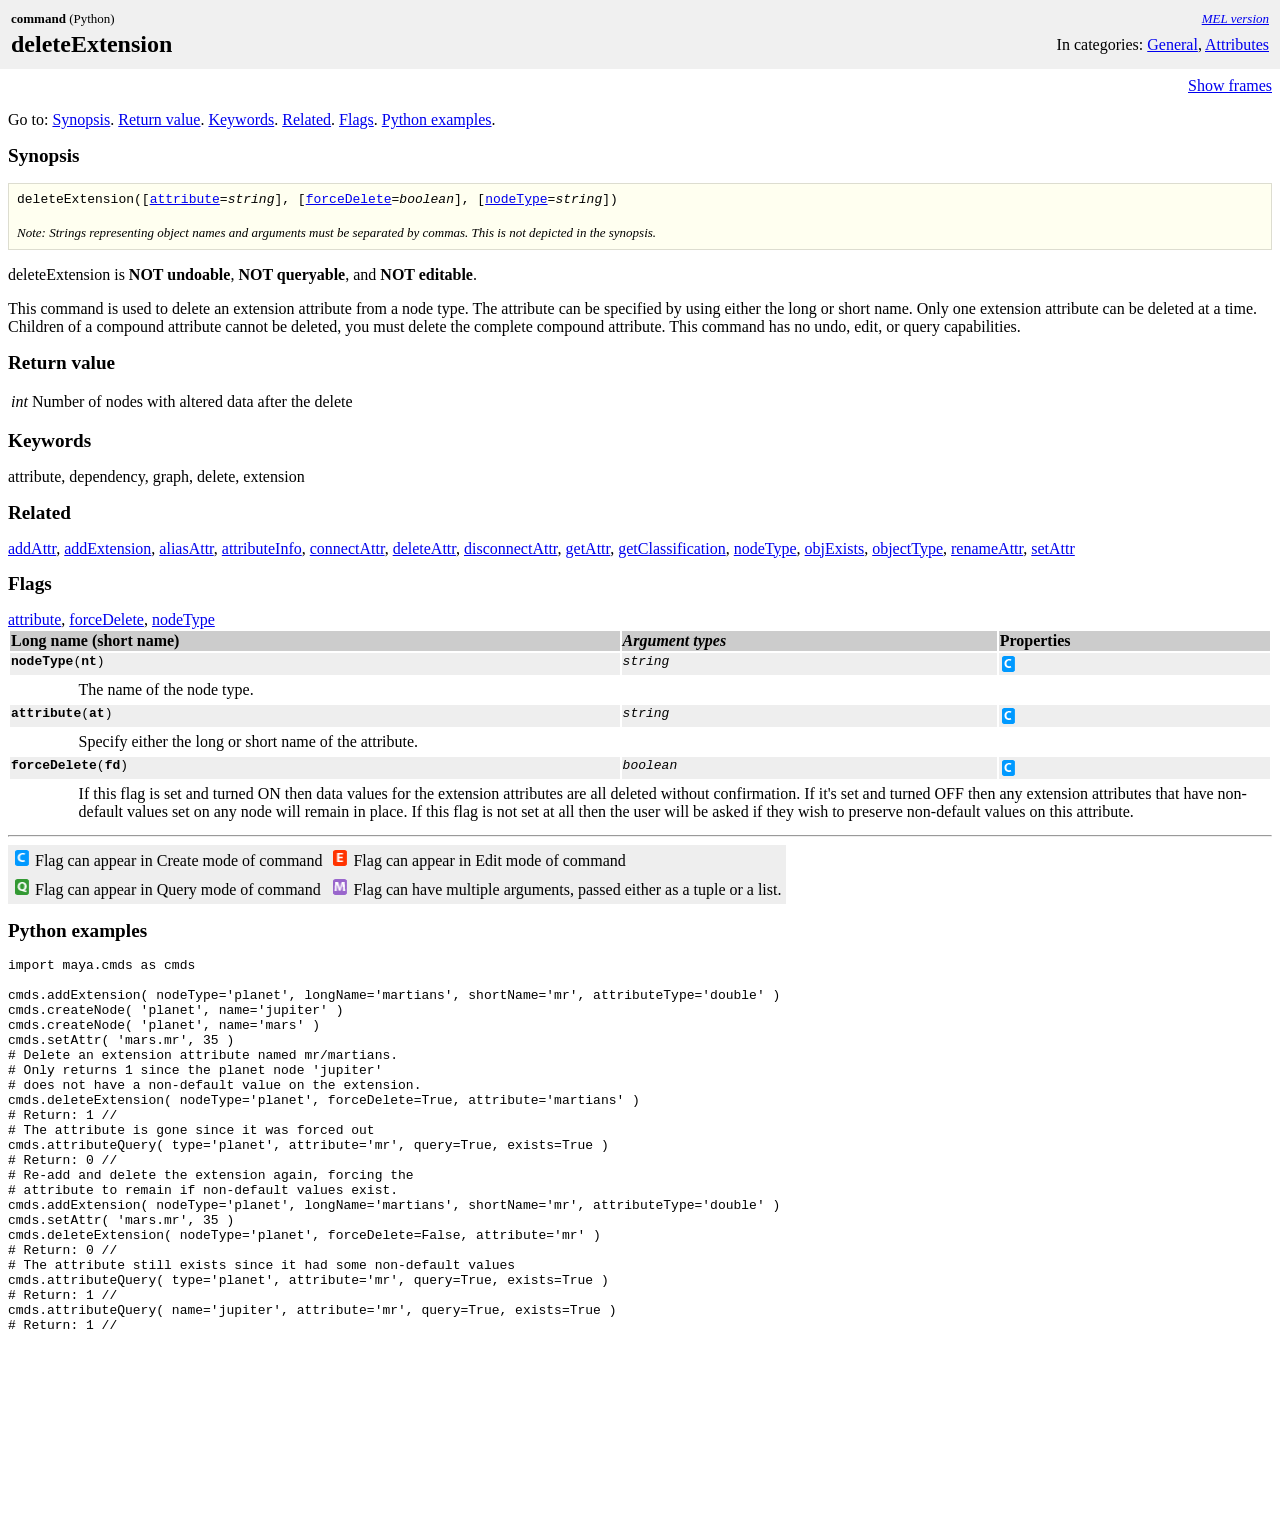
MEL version (1235, 18)
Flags (356, 119)
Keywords (241, 119)
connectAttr (347, 551)
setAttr (1053, 551)
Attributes (1237, 44)
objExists (835, 551)
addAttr (32, 551)
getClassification (672, 551)
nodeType (516, 201)
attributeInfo (262, 551)
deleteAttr (424, 551)
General (1172, 44)
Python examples (437, 119)
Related (306, 119)
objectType (907, 551)
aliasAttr (186, 551)
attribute (185, 201)
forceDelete (349, 201)
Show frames (1230, 85)
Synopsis (81, 119)
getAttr (588, 551)
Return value (159, 119)
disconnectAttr (511, 551)
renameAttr (987, 551)
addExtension (107, 551)
